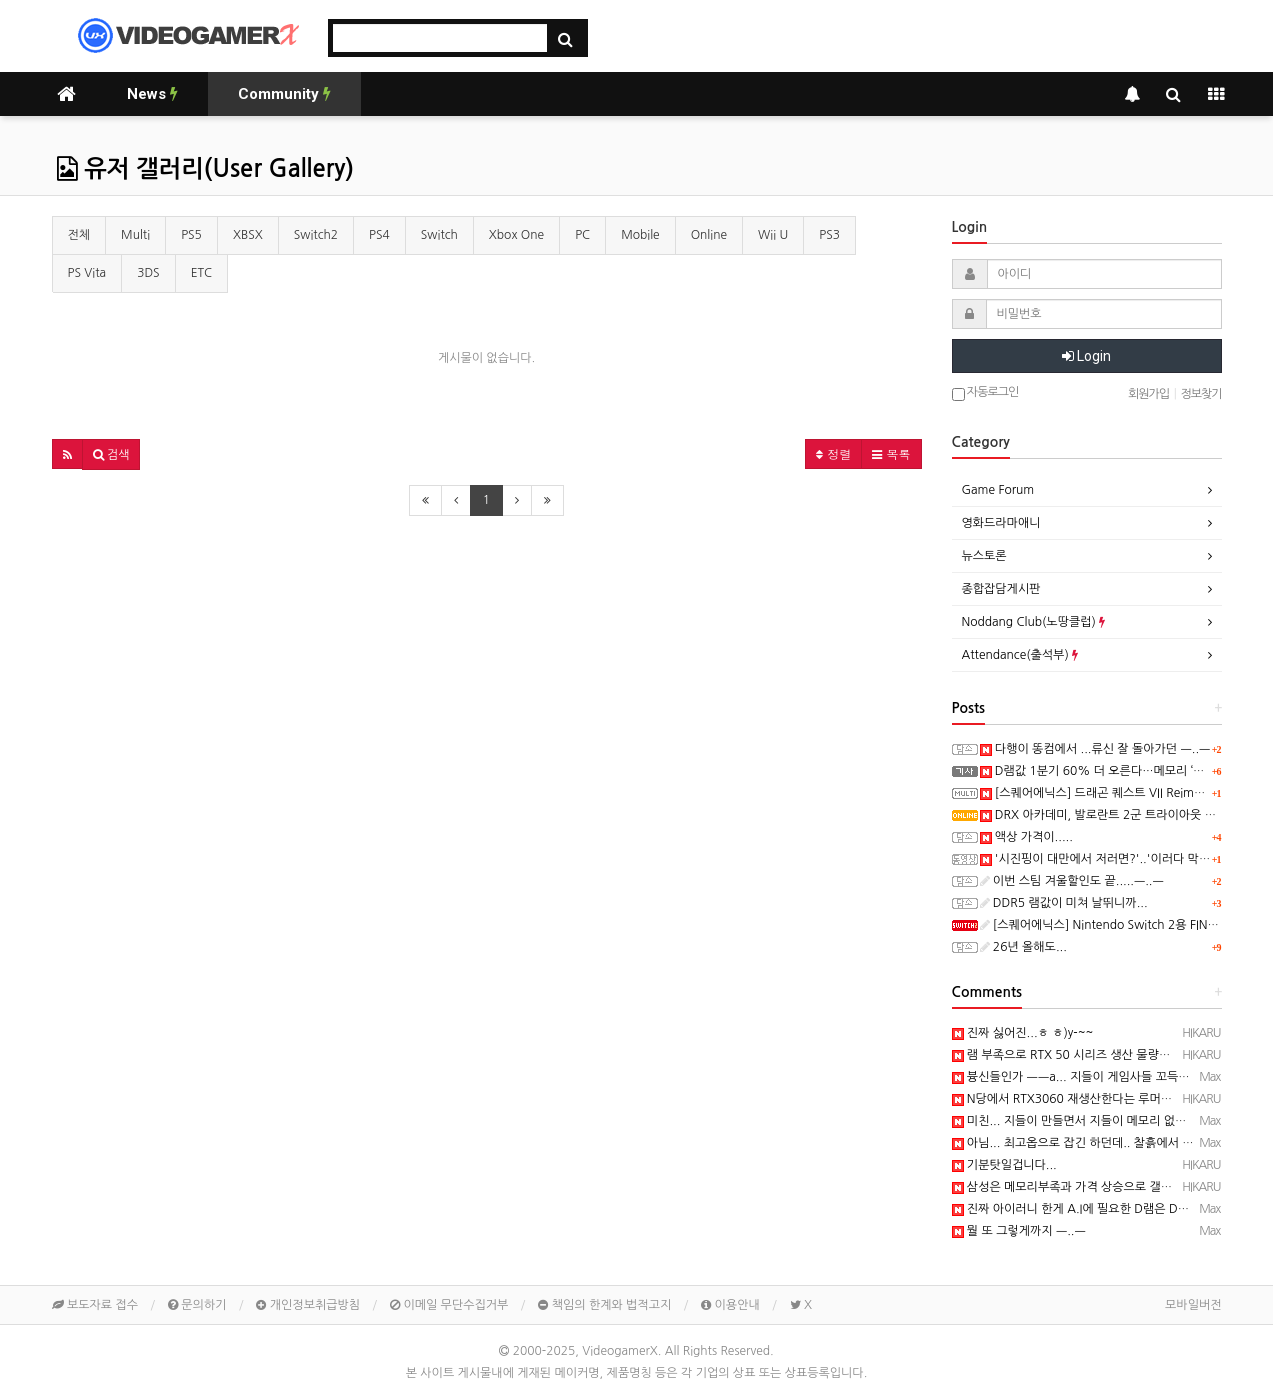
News (152, 94)
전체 (79, 235)
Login (1086, 356)
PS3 (829, 235)
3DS (148, 273)
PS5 (191, 235)
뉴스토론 (984, 556)
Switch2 (316, 235)
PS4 (379, 235)
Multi (135, 235)
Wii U (773, 235)
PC (582, 235)
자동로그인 (985, 393)
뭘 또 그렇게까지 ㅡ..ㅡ (1019, 1231)
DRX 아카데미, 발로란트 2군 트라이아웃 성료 (1104, 815)
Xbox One (516, 235)
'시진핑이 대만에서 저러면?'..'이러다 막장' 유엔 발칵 (1123, 859)
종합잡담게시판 (1001, 589)
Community (284, 94)
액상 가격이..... (1026, 837)
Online (709, 235)
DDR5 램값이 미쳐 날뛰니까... (1064, 903)
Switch (439, 235)
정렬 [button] (833, 453)
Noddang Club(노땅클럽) (1034, 622)
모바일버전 (1193, 1305)
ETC (202, 273)
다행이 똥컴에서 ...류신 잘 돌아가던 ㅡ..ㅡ (1095, 749)
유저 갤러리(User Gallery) (206, 169)
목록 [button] (891, 453)
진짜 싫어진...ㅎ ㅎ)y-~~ (1023, 1033)
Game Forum (998, 490)
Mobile (640, 235)
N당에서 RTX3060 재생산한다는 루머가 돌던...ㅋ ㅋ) (1096, 1099)
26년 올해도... (1023, 947)
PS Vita (87, 273)
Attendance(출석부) (1020, 655)
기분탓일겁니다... (1004, 1165)
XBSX (248, 235)
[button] (67, 454)
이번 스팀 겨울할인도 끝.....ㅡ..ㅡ (1072, 881)
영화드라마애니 (1001, 523)
